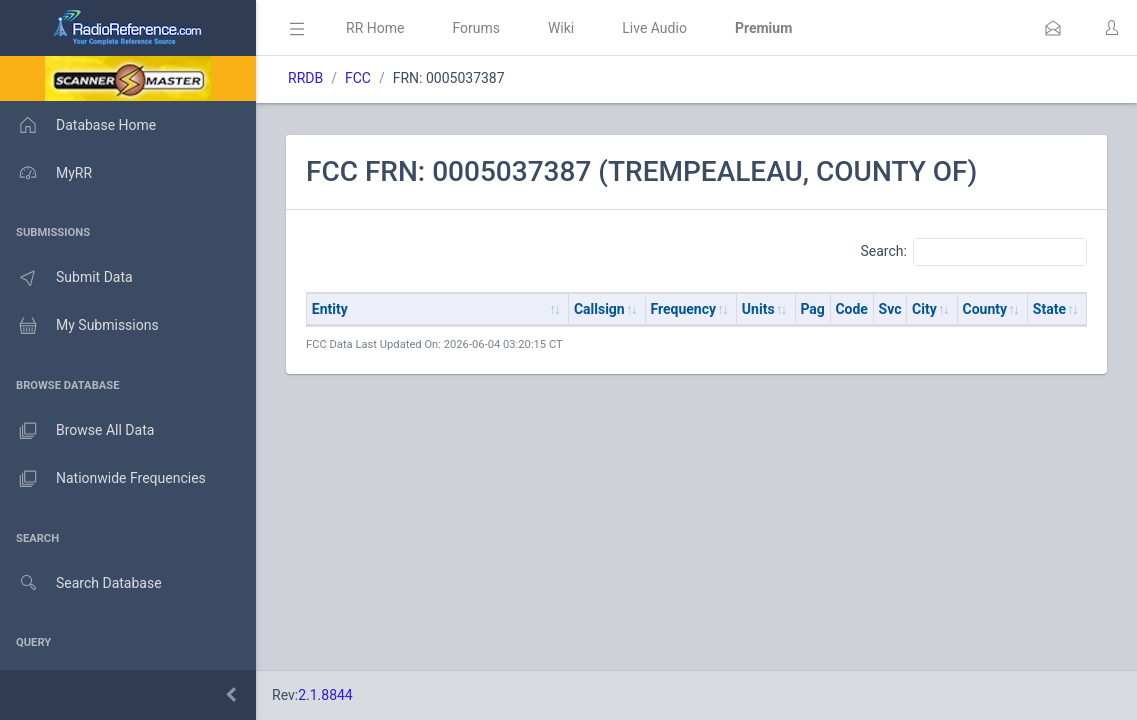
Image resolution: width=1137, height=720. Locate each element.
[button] (1053, 28)
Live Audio (654, 28)
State (1049, 309)
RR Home (375, 28)
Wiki (561, 28)
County (985, 309)
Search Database (81, 583)
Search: (973, 252)
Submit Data (66, 278)
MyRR (46, 173)
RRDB (305, 78)
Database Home (78, 125)
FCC (358, 78)
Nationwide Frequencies (103, 479)
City (924, 309)
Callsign (599, 309)
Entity (330, 309)
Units (758, 309)
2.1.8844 (325, 695)
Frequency (684, 309)
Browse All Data (77, 431)
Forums (476, 28)
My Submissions (79, 326)
